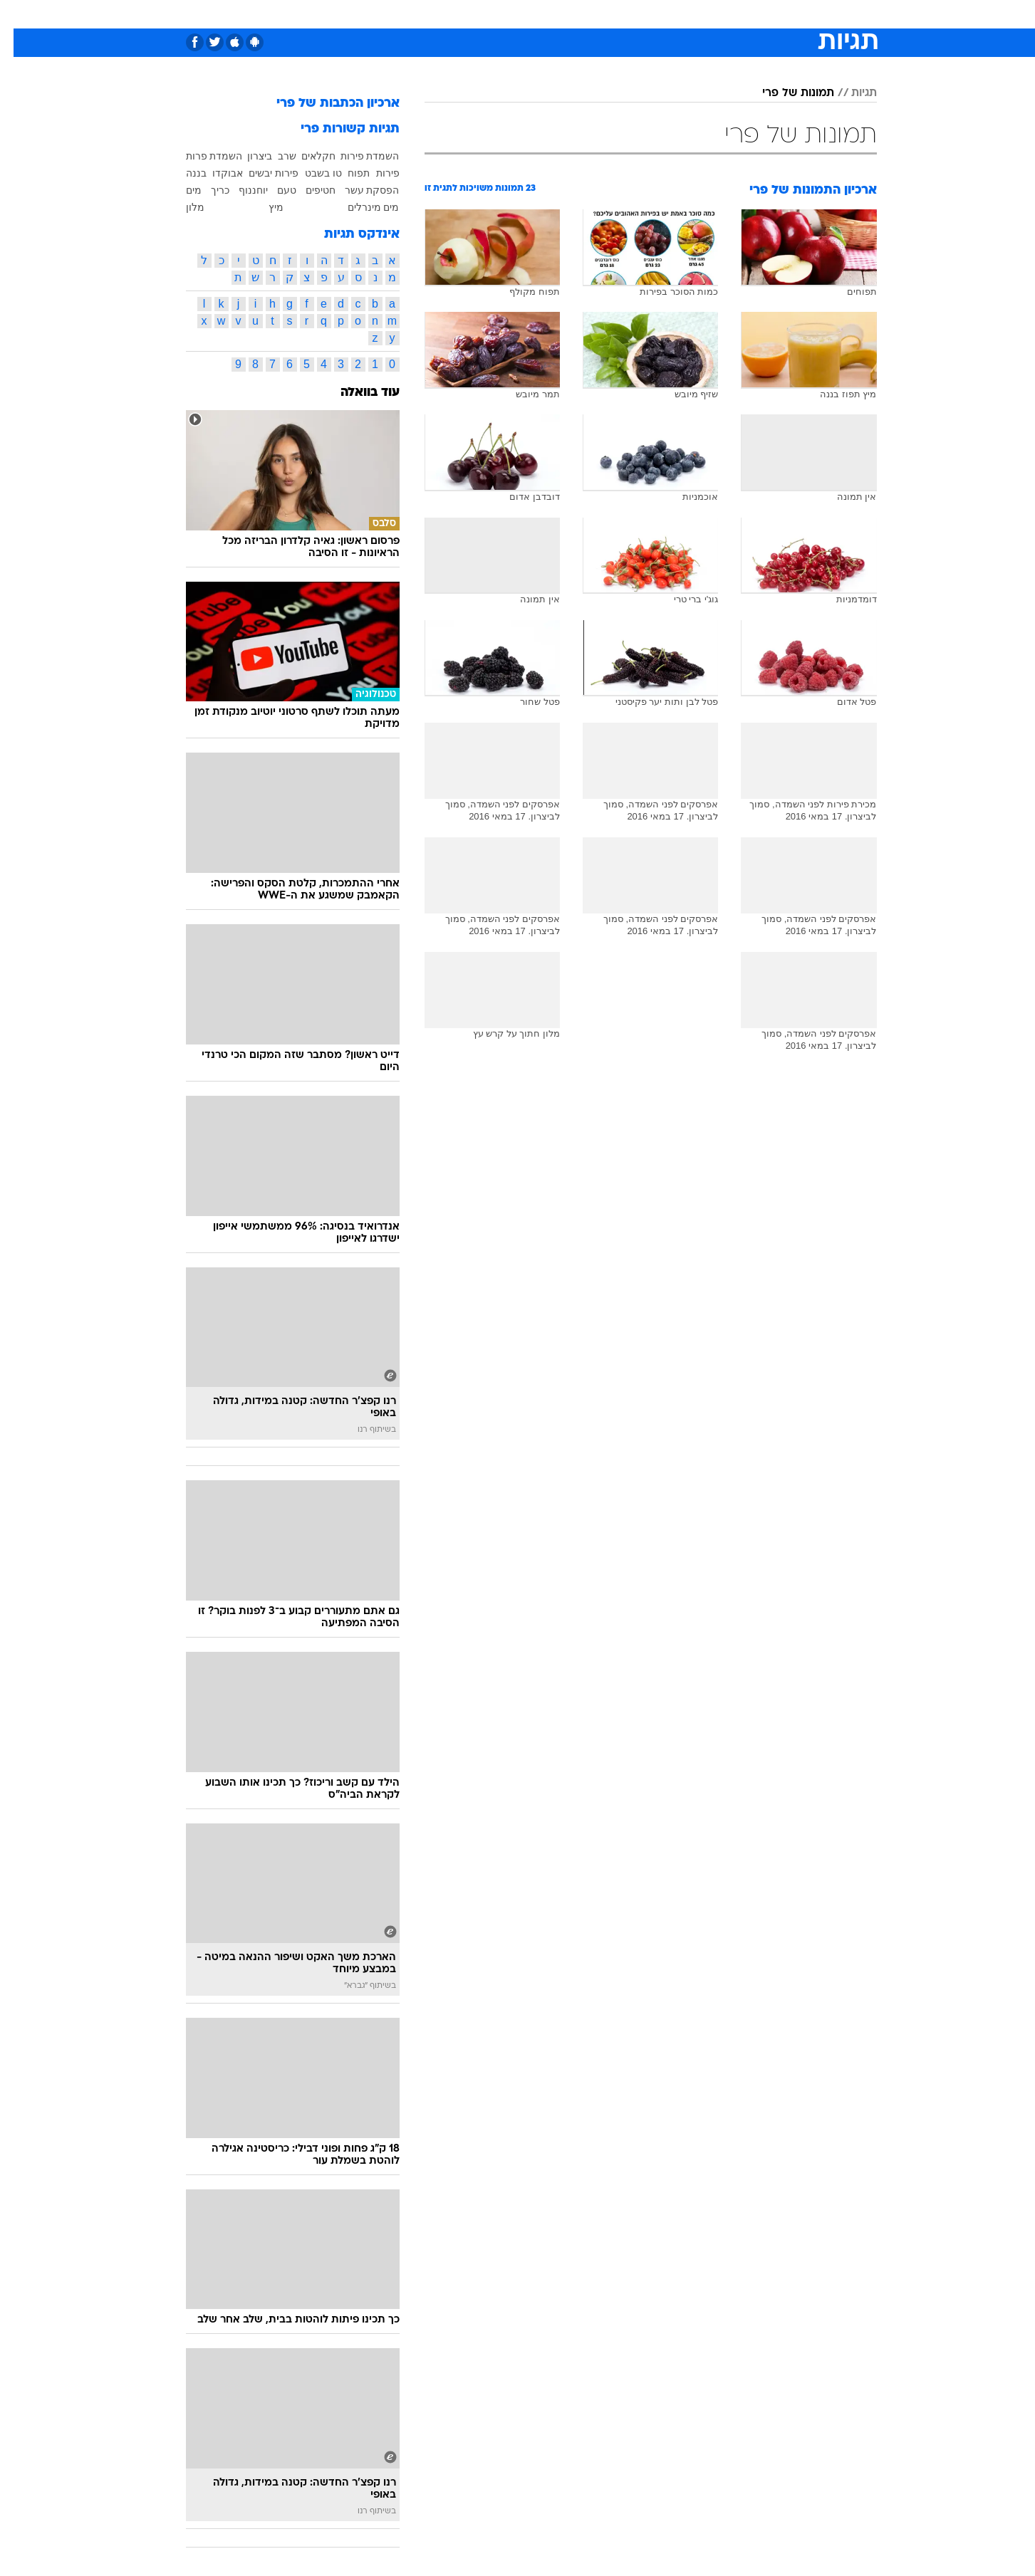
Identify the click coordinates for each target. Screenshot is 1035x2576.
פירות (374, 173)
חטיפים (307, 190)
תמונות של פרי (785, 93)
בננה (182, 173)
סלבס (630, 14)
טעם (273, 190)
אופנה (355, 14)
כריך (206, 190)
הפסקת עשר (358, 190)
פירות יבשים (260, 173)
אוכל (553, 14)
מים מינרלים (360, 207)
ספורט (722, 14)
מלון (181, 207)
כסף (590, 14)
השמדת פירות (356, 156)
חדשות (770, 14)
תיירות (461, 14)
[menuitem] (761, 14)
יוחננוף (239, 190)
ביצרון (246, 156)
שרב (273, 156)
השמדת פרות (200, 156)
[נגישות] (19, 14)
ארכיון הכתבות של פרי (324, 104)
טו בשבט (309, 173)
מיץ (262, 207)
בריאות (509, 14)
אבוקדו (214, 173)
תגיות (850, 93)
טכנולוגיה (407, 14)
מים (180, 190)
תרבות (675, 14)
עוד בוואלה (356, 393)
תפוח (345, 173)
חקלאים (305, 156)
